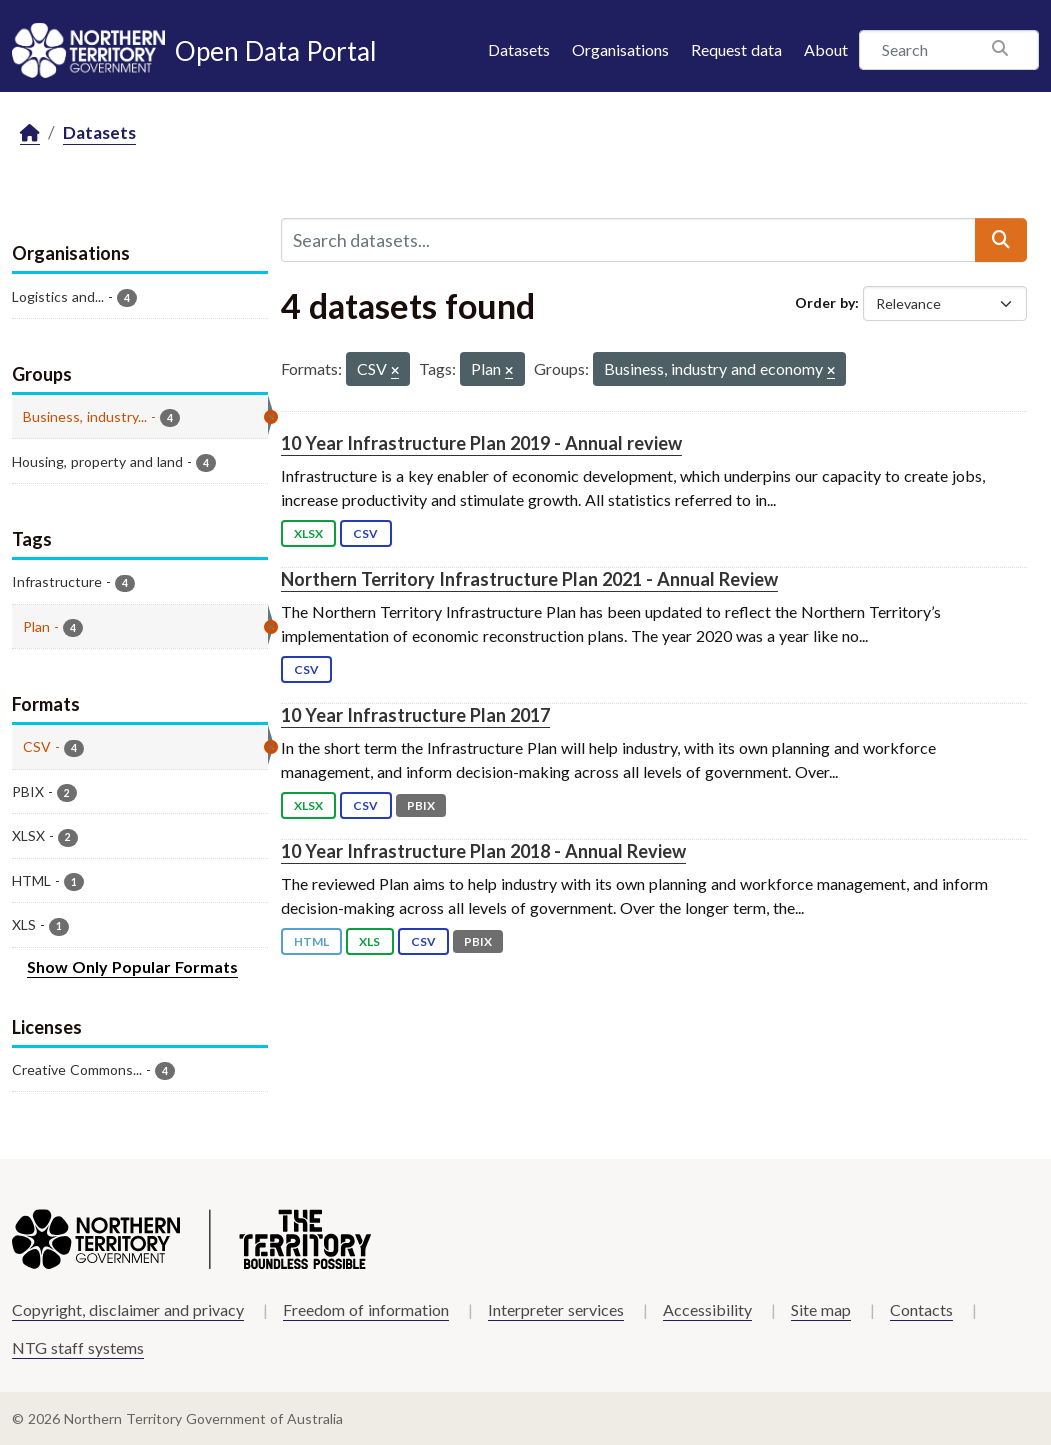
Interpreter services (556, 1309)
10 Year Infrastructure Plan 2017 (415, 715)
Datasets (519, 49)
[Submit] (1001, 240)
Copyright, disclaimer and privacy (128, 1309)
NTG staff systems (78, 1347)
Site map (821, 1309)
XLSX (308, 533)
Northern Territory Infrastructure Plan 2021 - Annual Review (529, 579)
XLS (369, 941)
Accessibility (707, 1309)
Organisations (620, 49)
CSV (365, 533)
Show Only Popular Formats (132, 966)
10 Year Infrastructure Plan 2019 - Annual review (481, 443)
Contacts (921, 1309)
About (826, 49)
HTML (311, 941)
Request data (736, 49)
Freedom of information (366, 1309)
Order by (825, 302)
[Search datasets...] (629, 240)
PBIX (421, 805)
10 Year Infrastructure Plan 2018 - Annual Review (483, 851)
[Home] (30, 133)
